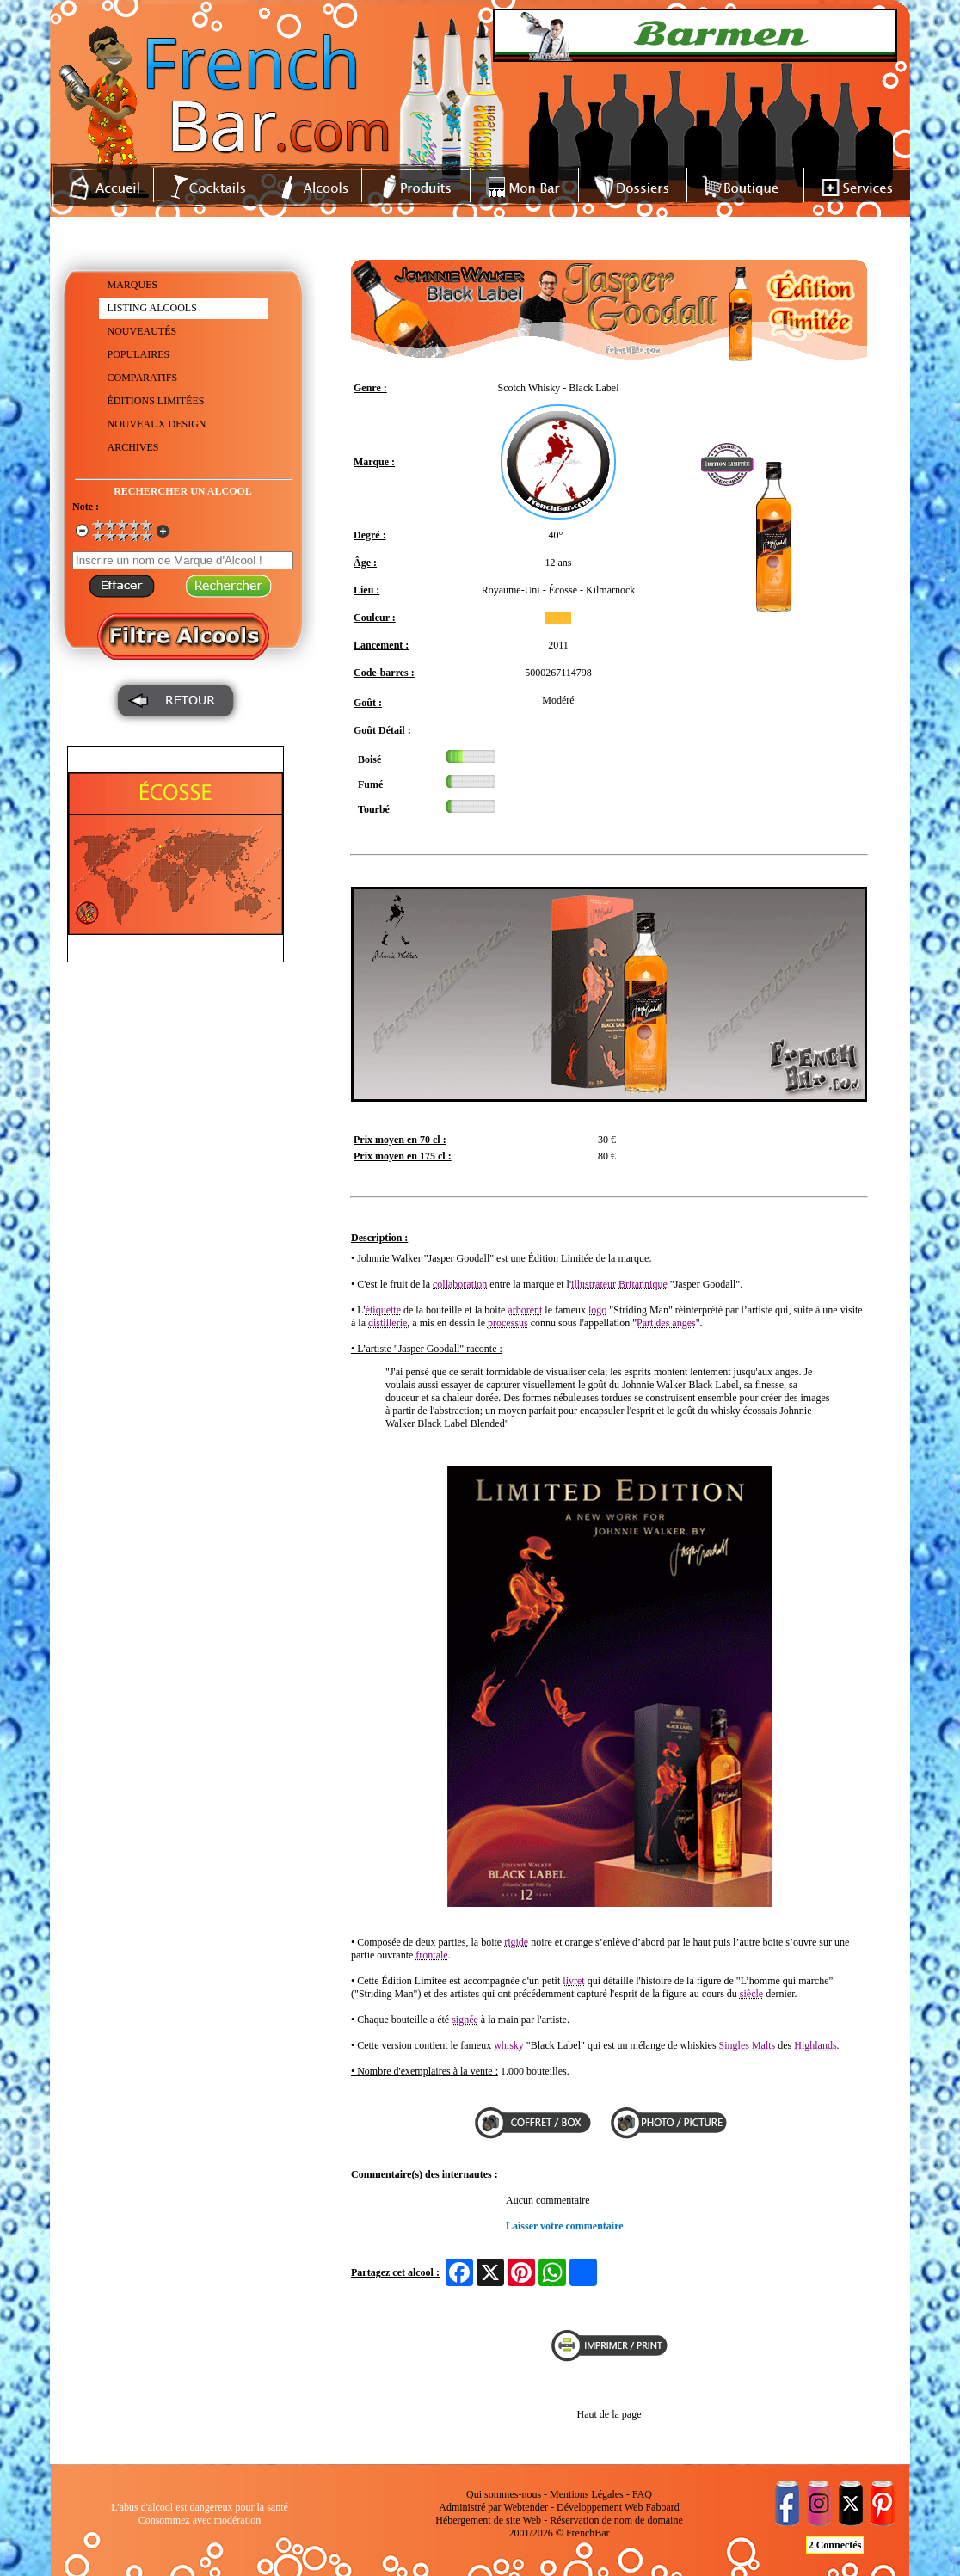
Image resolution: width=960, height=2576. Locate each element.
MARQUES (133, 285)
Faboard (662, 2507)
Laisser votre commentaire (565, 2226)
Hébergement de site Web (488, 2520)
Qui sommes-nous (503, 2494)
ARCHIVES (133, 447)
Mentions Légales (587, 2494)
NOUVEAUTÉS (142, 331)
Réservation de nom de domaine (616, 2520)
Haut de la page (609, 2414)
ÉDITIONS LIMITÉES (156, 401)
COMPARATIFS (143, 378)
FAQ (642, 2494)
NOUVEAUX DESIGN (157, 424)
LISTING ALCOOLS (152, 308)
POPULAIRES (139, 354)
